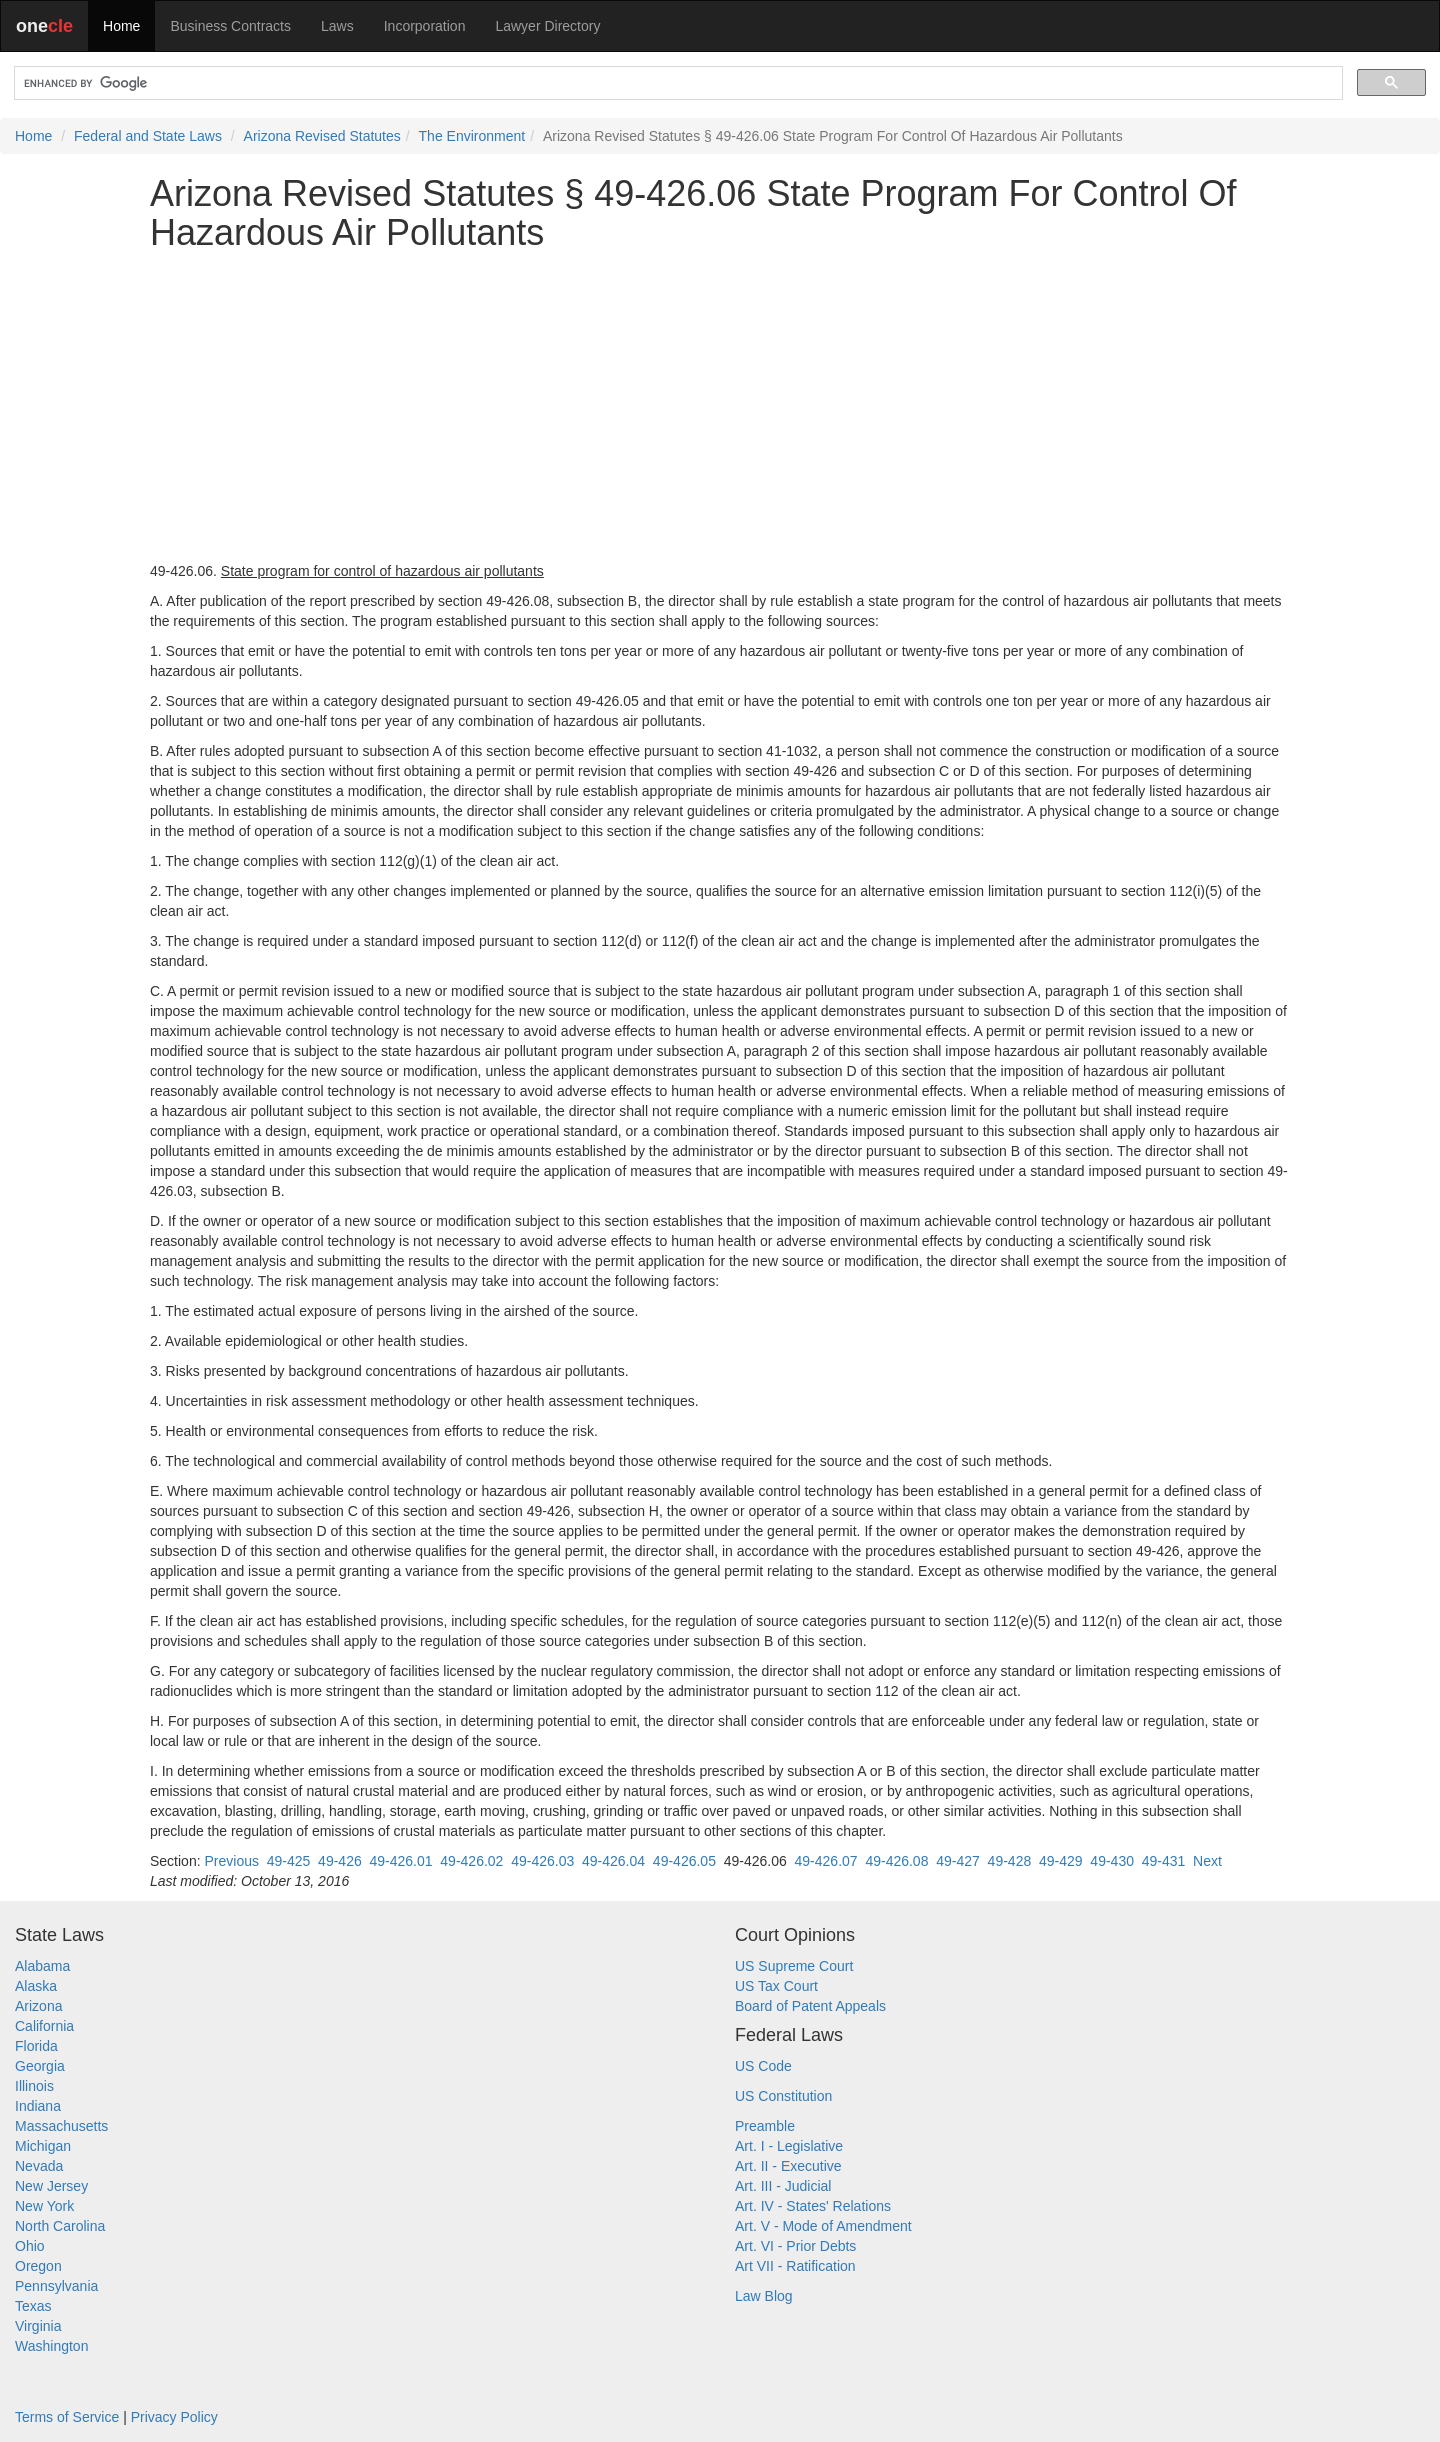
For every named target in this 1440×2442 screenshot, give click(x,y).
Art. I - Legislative (789, 2146)
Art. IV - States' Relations (813, 2206)
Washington (51, 2346)
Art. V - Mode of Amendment (823, 2226)
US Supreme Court (794, 1966)
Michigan (43, 2146)
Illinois (34, 2086)
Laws (337, 26)
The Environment (472, 136)
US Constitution (783, 2096)
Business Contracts (230, 26)
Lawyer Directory (547, 26)
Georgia (40, 2066)
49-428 (1010, 1861)
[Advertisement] (720, 407)
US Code (763, 2066)
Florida (36, 2046)
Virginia (38, 2326)
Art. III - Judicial (783, 2186)
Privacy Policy (174, 2417)
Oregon (38, 2266)
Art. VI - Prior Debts (795, 2246)
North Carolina (60, 2226)
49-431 (1164, 1861)
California (44, 2026)
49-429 (1061, 1861)
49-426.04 (613, 1861)
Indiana (38, 2106)
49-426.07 (826, 1861)
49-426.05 (684, 1861)
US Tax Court (776, 1986)
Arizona (38, 2006)
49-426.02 (471, 1861)
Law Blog (764, 2296)
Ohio (30, 2246)
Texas (33, 2306)
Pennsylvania (56, 2286)
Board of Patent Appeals (810, 2006)
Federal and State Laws (148, 136)
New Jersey (51, 2186)
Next (1207, 1861)
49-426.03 (542, 1861)
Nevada (39, 2166)
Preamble (765, 2126)
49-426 (340, 1861)
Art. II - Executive (788, 2166)
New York (44, 2206)
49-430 (1112, 1861)
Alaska (36, 1986)
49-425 (289, 1861)
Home (121, 26)
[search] (676, 83)
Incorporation (425, 26)
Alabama (42, 1966)
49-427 (958, 1861)
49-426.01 (400, 1861)
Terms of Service (67, 2417)
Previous (231, 1861)
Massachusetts (61, 2126)
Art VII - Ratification (795, 2266)
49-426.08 (896, 1861)
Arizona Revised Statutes (322, 136)
